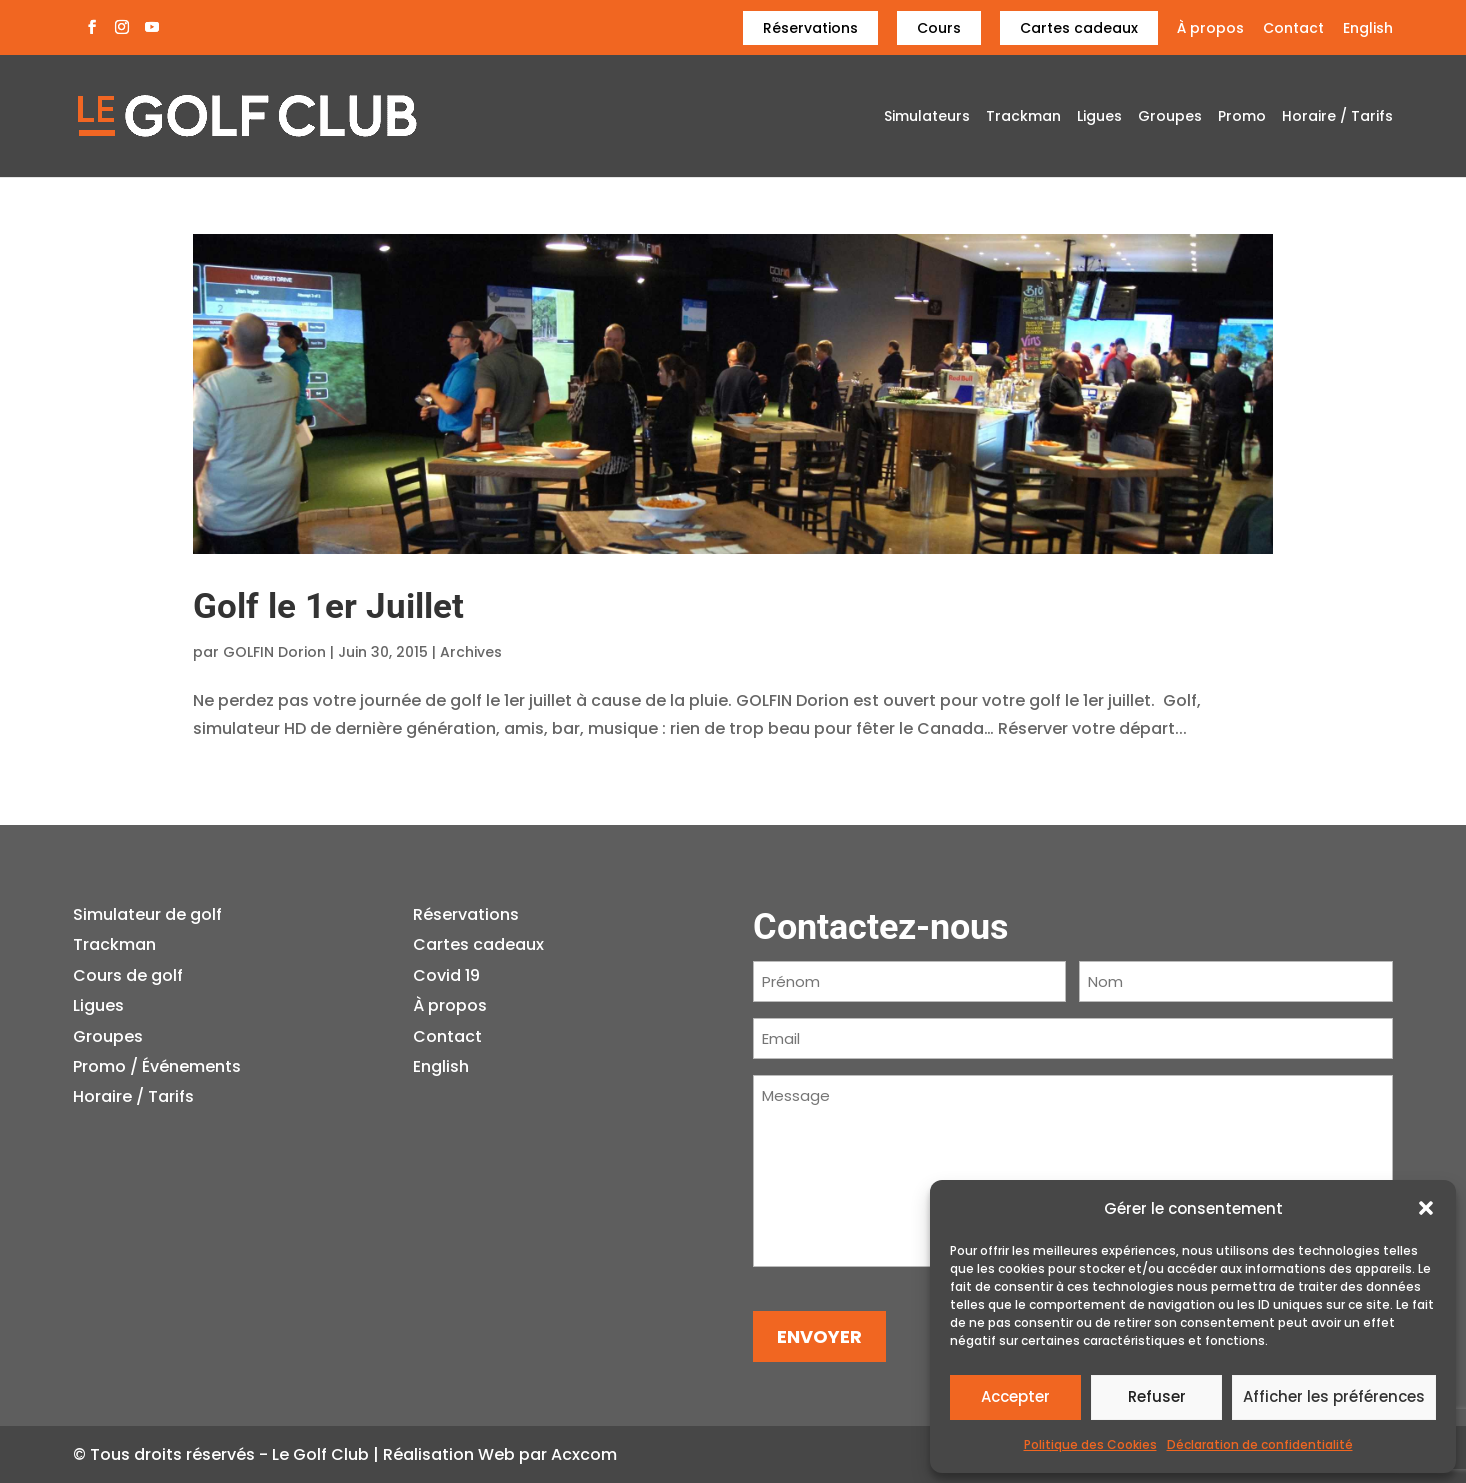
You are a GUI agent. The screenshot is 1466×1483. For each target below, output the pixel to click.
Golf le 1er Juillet (328, 606)
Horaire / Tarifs (1337, 117)
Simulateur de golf (147, 914)
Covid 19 (446, 975)
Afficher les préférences (1334, 1396)
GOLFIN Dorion (274, 652)
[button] (1426, 1208)
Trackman (1023, 117)
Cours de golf (128, 975)
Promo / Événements (157, 1066)
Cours (939, 28)
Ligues (1099, 117)
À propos (1210, 29)
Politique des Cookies (1090, 1444)
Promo (1242, 117)
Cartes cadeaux (1079, 28)
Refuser (1157, 1396)
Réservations (810, 28)
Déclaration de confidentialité (1260, 1444)
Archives (471, 652)
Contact (1293, 29)
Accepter (1015, 1396)
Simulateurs (927, 117)
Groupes (1170, 117)
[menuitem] (1368, 33)
